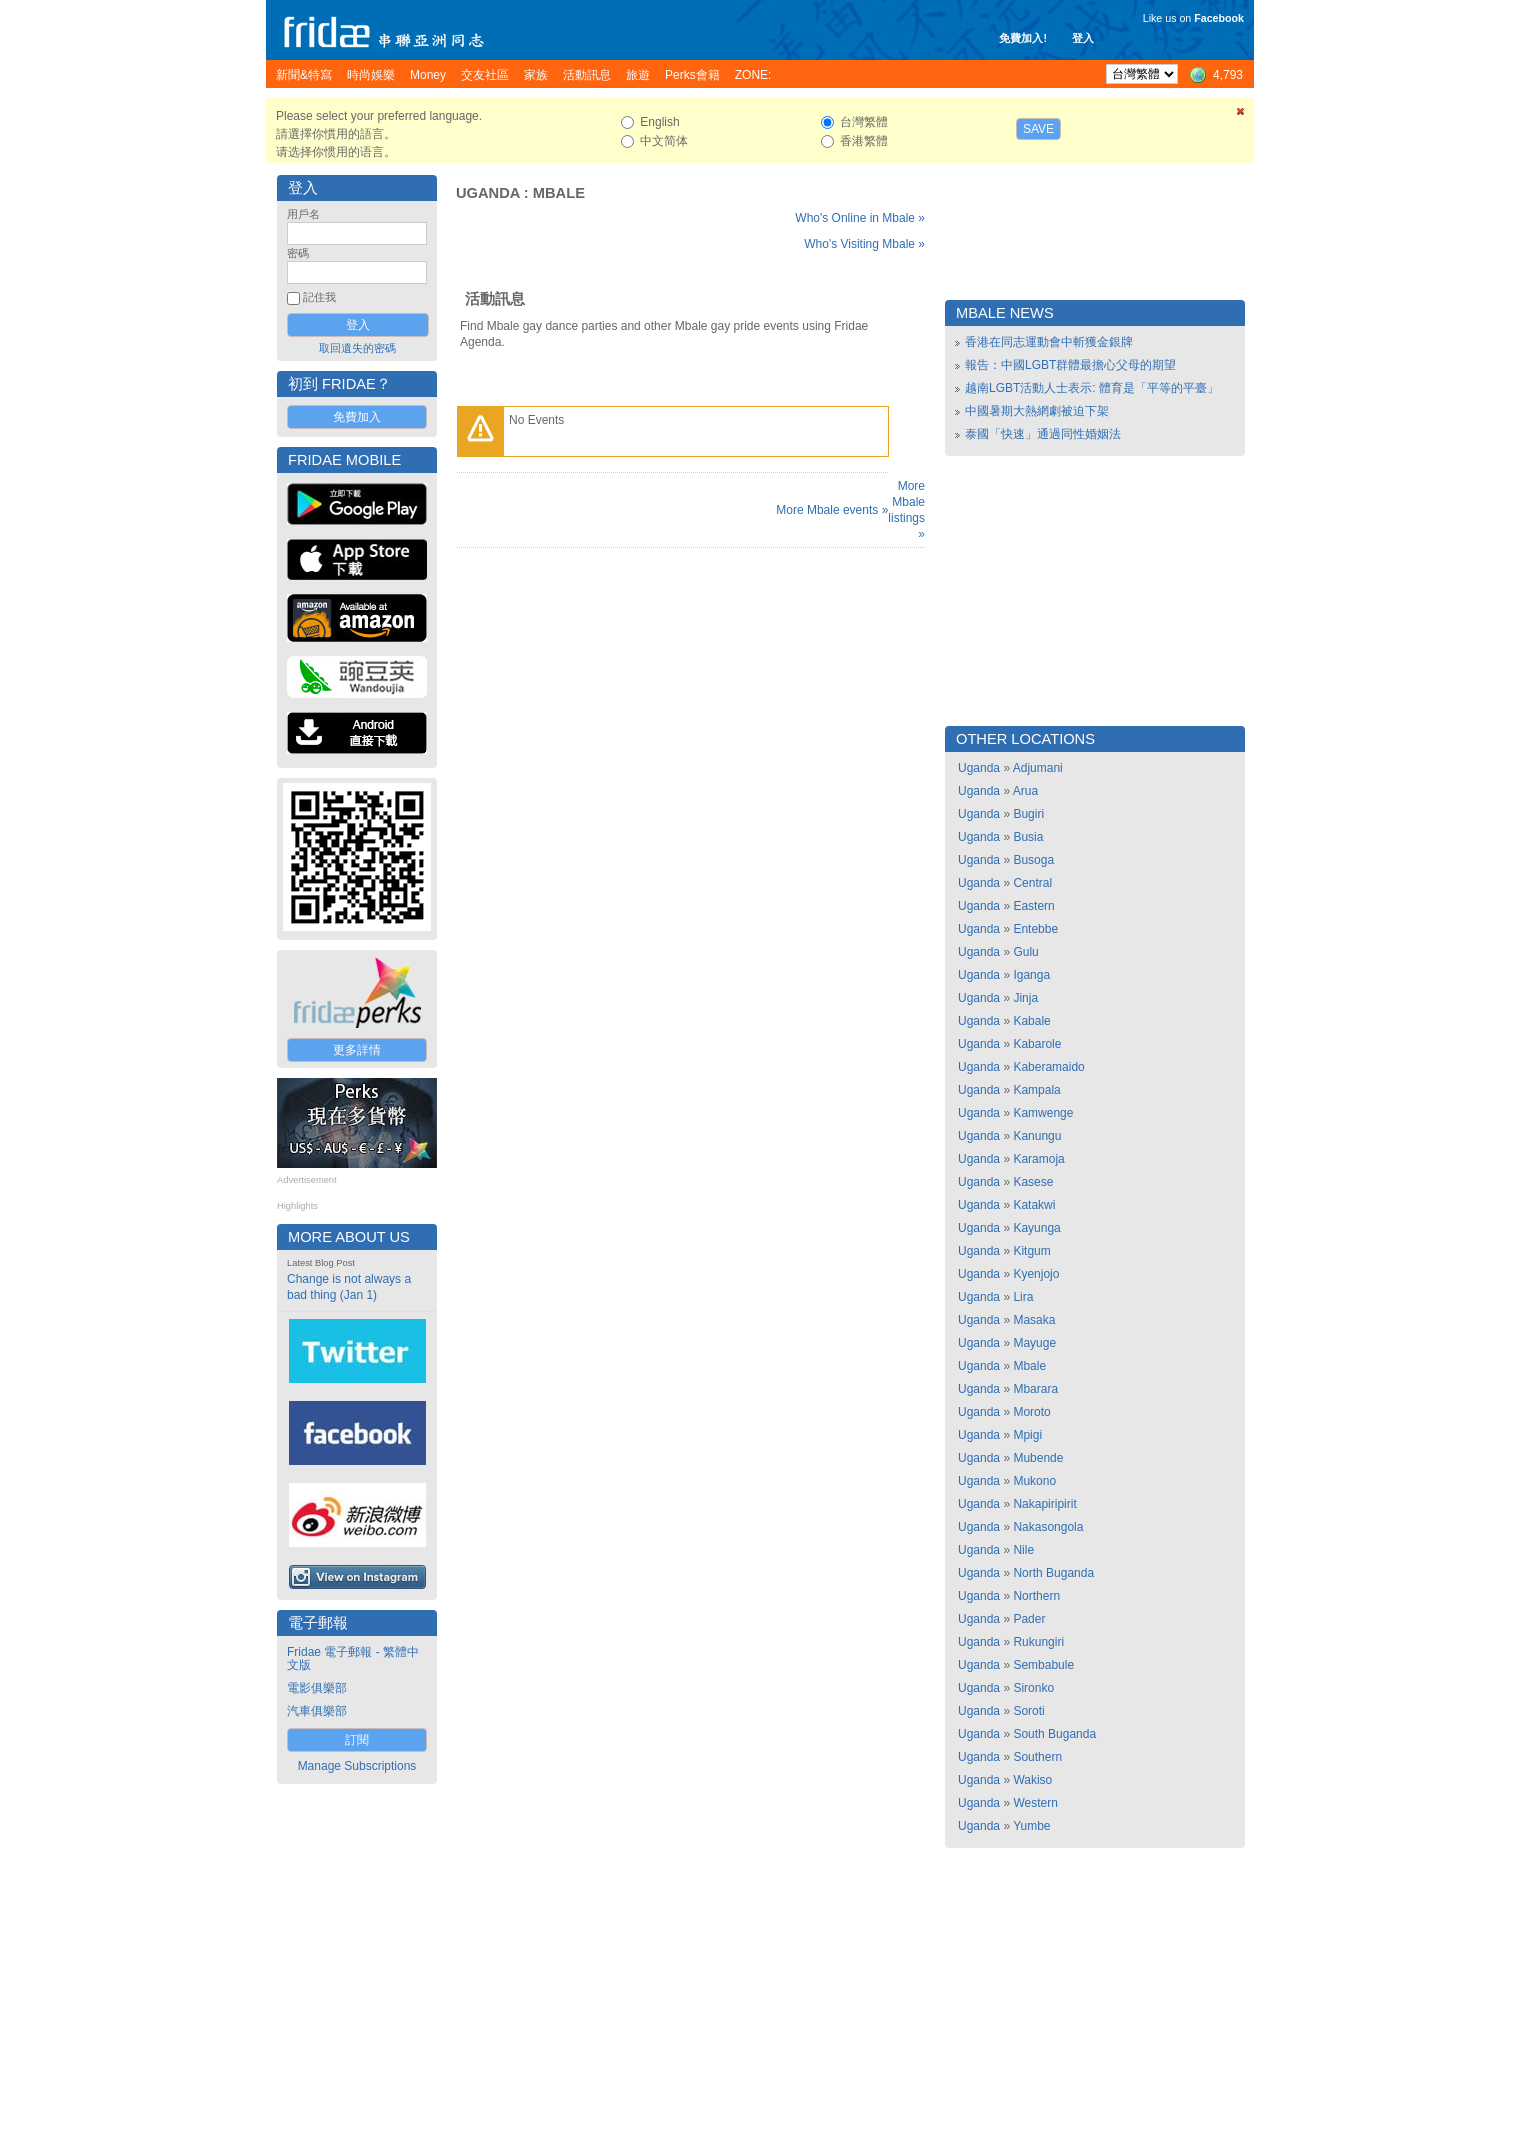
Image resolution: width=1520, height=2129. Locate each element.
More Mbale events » (832, 510)
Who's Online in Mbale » (860, 218)
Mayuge (1034, 1343)
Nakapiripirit (1044, 1504)
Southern (1037, 1757)
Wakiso (1032, 1780)
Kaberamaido (1048, 1067)
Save (1038, 129)
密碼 (298, 253)
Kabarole (1037, 1044)
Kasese (1033, 1182)
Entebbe (1035, 929)
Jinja (1025, 998)
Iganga (1031, 975)
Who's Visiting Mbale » (864, 244)
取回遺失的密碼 (357, 348)
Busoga (1033, 860)
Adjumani (1038, 768)
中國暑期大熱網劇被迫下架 (1037, 411)
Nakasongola (1048, 1527)
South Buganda (1054, 1734)
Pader (1029, 1619)
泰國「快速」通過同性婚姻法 (1043, 434)
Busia (1028, 837)
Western (1035, 1803)
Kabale (1031, 1021)
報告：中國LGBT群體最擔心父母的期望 (1070, 365)
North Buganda (1053, 1573)
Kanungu (1037, 1136)
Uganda (488, 193)
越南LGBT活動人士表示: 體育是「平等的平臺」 (1092, 388)
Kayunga (1036, 1228)
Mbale (559, 193)
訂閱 (357, 1740)
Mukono (1034, 1481)
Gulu (1025, 952)
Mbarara (1035, 1389)
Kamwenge (1043, 1113)
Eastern (1033, 906)
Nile (1023, 1550)
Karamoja (1038, 1159)
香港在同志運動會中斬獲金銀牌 (1049, 342)
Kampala (1036, 1090)
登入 (1083, 38)
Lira (1023, 1297)
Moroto (1031, 1412)
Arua (1025, 791)
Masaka (1034, 1320)
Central (1032, 883)
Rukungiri (1038, 1642)
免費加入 (357, 417)
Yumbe (1031, 1826)
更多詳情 (357, 1050)
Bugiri (1028, 814)
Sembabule (1043, 1665)
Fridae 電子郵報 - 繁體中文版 (353, 1658)
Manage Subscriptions (357, 1766)
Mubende (1038, 1458)
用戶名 (303, 214)
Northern (1036, 1596)
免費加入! (1023, 38)
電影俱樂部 (317, 1688)
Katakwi (1034, 1205)
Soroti (1028, 1711)
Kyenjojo (1036, 1274)
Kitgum (1031, 1251)
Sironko (1033, 1688)
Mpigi (1027, 1435)
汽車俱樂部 (317, 1711)
